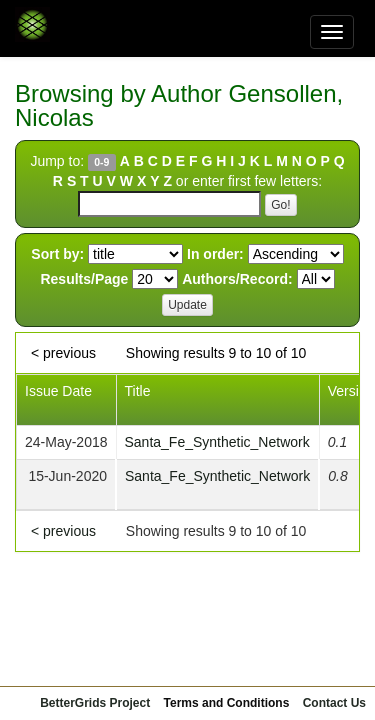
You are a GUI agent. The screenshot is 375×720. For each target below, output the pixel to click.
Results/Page (84, 279)
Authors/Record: (237, 279)
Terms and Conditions (227, 703)
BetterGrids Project (95, 703)
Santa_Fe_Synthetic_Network (217, 442)
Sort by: (57, 254)
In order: (215, 254)
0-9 (101, 162)
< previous (63, 353)
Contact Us (334, 703)
